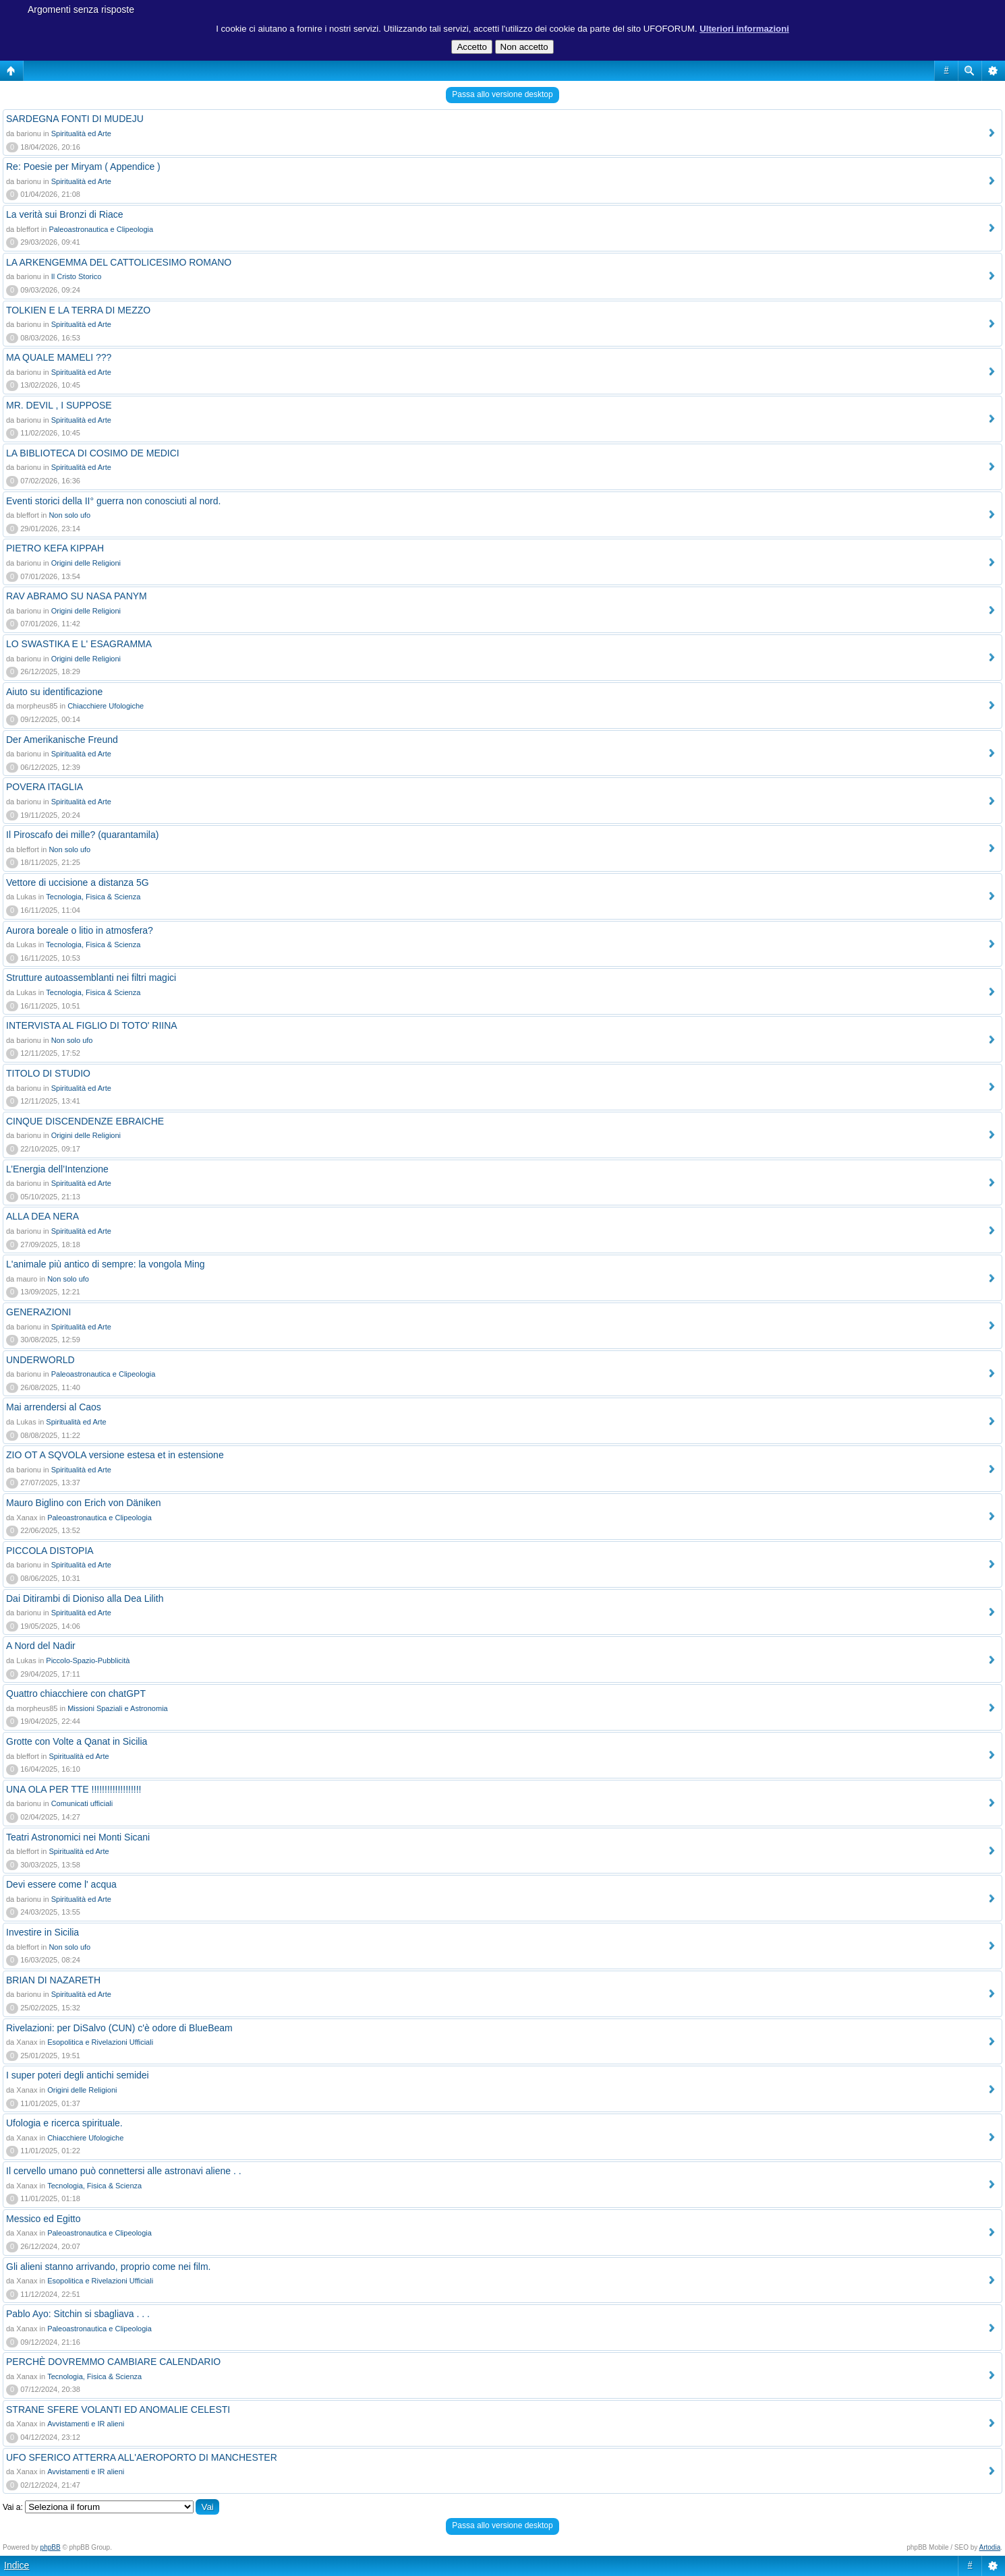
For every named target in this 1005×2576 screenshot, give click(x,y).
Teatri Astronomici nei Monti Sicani (78, 1837)
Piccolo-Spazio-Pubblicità (88, 1660)
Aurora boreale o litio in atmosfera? (79, 930)
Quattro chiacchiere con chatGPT (76, 1693)
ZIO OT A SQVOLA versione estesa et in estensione (115, 1454)
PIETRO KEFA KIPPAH (55, 548)
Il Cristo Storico (76, 276)
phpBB (50, 2547)
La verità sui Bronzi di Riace (64, 214)
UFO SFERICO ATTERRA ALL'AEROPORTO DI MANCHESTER (141, 2457)
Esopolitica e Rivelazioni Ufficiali (100, 2042)
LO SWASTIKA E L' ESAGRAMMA (79, 643)
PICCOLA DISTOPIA (50, 1550)
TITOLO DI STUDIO (48, 1073)
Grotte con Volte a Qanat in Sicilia (76, 1741)
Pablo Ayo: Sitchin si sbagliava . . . (78, 2313)
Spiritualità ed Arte (81, 133)
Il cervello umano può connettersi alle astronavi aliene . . (123, 2170)
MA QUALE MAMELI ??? (58, 357)
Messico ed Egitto (43, 2218)
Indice (16, 2565)
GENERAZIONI (38, 1312)
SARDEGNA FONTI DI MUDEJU (75, 118)
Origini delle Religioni (86, 563)
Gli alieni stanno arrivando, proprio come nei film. (108, 2266)
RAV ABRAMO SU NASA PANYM (76, 596)
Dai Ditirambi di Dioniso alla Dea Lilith (84, 1598)
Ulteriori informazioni (744, 29)
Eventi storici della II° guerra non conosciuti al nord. (113, 501)
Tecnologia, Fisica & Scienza (93, 897)
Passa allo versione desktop (502, 94)
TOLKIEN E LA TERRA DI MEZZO (78, 310)
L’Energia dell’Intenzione (57, 1169)
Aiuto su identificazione (54, 691)
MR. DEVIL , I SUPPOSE (59, 405)
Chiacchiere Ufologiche (105, 706)
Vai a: (13, 2507)
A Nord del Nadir (41, 1645)
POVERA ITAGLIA (44, 786)
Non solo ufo (69, 515)
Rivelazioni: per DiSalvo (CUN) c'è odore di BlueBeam (119, 2028)
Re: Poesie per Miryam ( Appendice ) (83, 166)
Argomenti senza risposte (81, 9)
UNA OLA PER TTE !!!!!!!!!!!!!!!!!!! (73, 1789)
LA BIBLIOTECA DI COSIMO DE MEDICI (92, 453)
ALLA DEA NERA (42, 1216)
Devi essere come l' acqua (61, 1884)
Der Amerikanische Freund (62, 739)
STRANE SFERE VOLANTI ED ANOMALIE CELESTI (118, 2409)
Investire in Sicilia (42, 1932)
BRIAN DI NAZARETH (53, 1980)
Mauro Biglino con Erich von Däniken (83, 1502)
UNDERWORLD (40, 1359)
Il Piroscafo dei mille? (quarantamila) (82, 834)
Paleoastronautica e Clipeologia (101, 229)
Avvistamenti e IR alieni (85, 2424)
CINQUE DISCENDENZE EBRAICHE (85, 1121)
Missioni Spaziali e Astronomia (117, 1708)
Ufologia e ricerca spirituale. (64, 2123)
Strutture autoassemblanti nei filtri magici (91, 977)
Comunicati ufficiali (82, 1803)
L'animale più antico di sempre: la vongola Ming (105, 1264)
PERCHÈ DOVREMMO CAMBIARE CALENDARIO (113, 2361)
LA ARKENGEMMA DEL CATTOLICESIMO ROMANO (118, 262)
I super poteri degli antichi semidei (77, 2075)
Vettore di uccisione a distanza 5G (77, 882)
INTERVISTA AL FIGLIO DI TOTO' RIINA (91, 1025)
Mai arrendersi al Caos (53, 1407)
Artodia (990, 2547)
